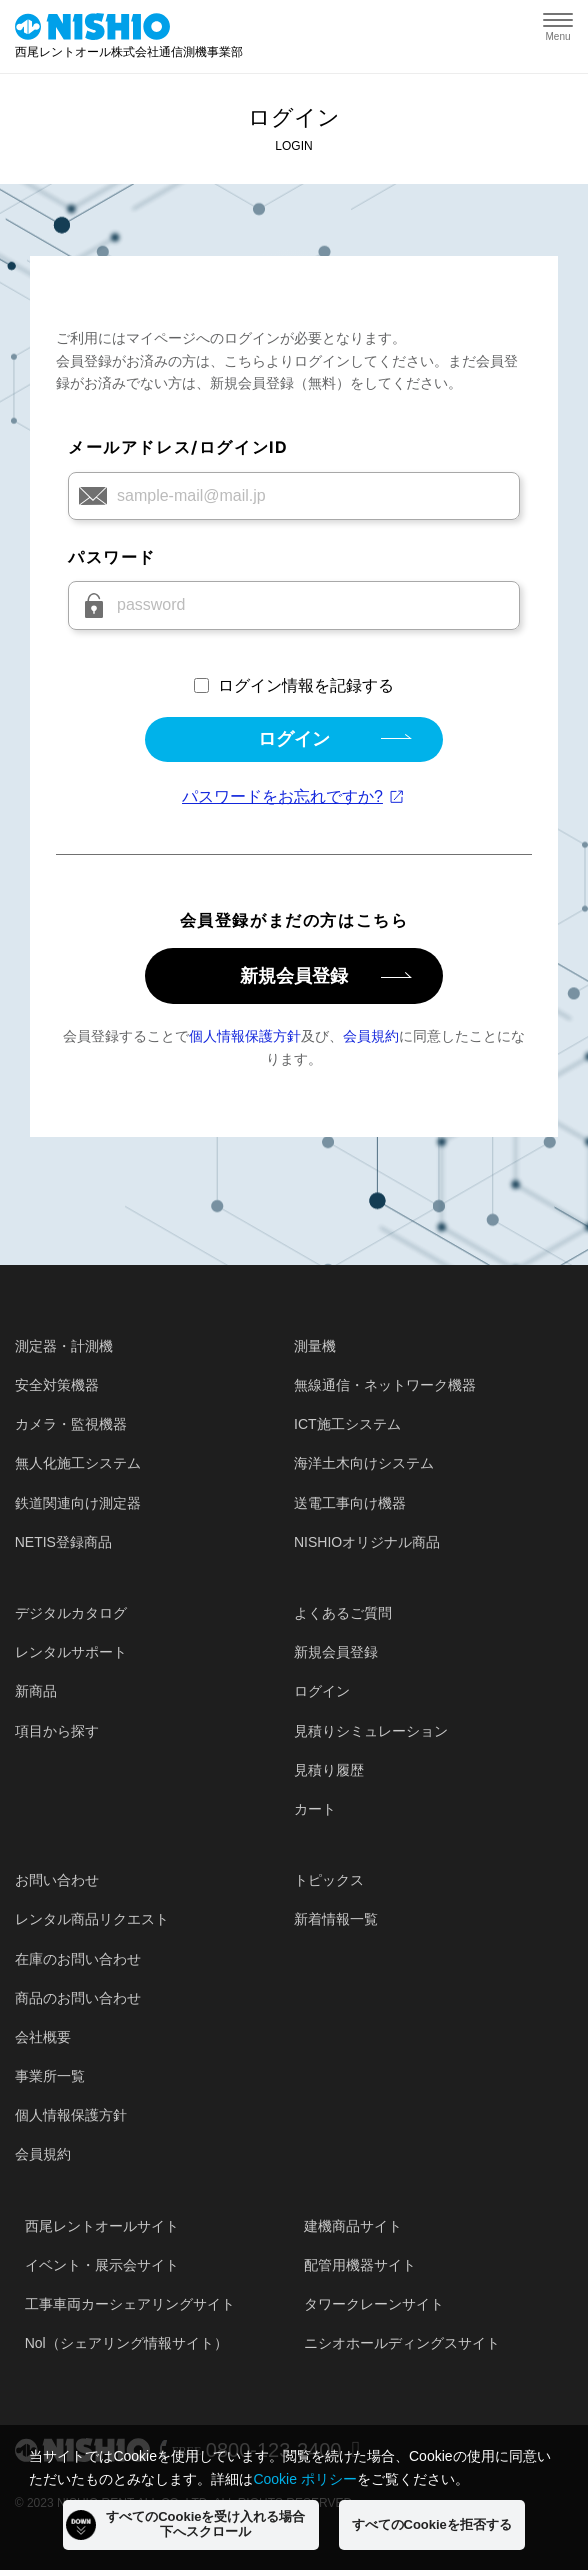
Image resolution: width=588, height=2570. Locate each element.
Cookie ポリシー (304, 2479)
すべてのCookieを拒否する (432, 2524)
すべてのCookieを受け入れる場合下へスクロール (185, 2524)
